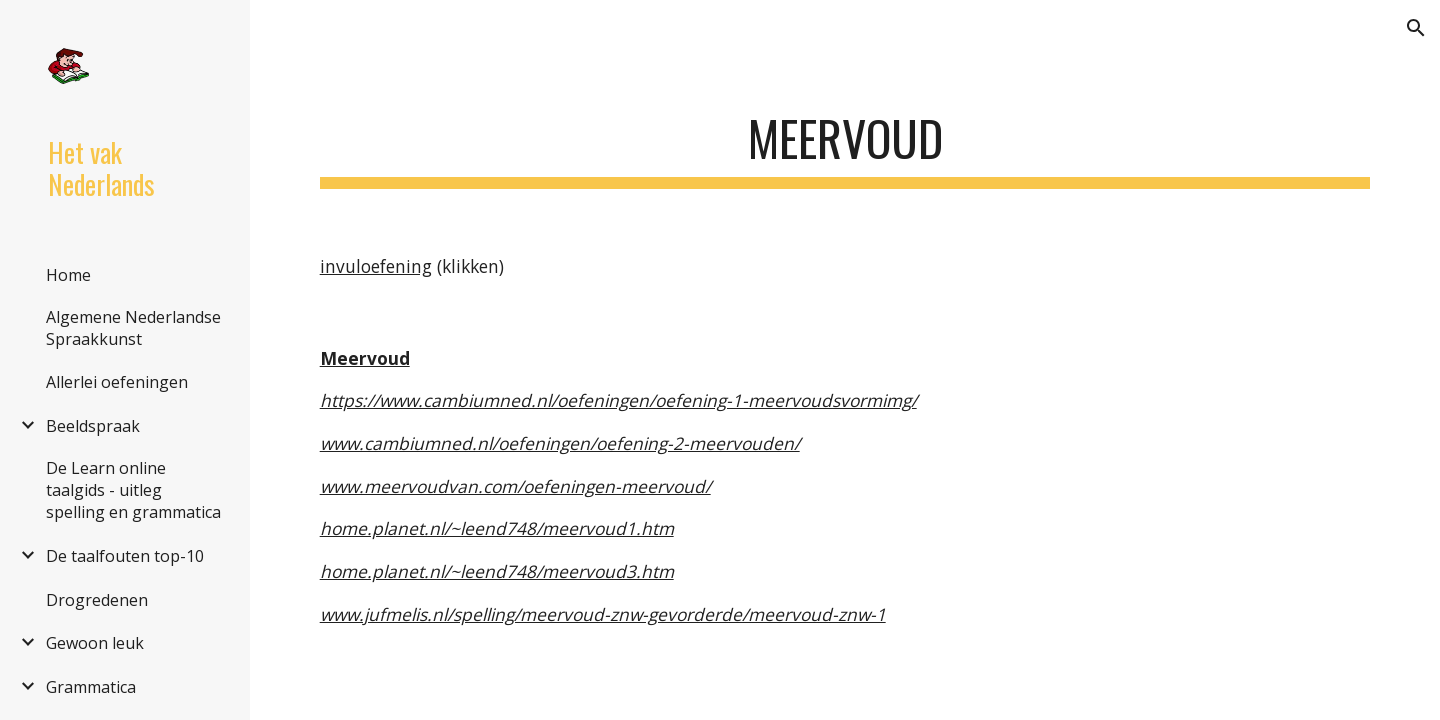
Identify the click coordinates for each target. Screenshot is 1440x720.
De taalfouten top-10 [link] (125, 556)
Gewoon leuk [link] (95, 643)
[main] (845, 140)
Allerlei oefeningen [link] (117, 382)
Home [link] (68, 275)
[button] (1416, 28)
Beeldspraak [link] (93, 426)
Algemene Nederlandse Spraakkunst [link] (133, 328)
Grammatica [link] (91, 687)
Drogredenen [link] (97, 600)
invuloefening (376, 266)
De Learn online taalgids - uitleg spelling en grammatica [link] (133, 490)
